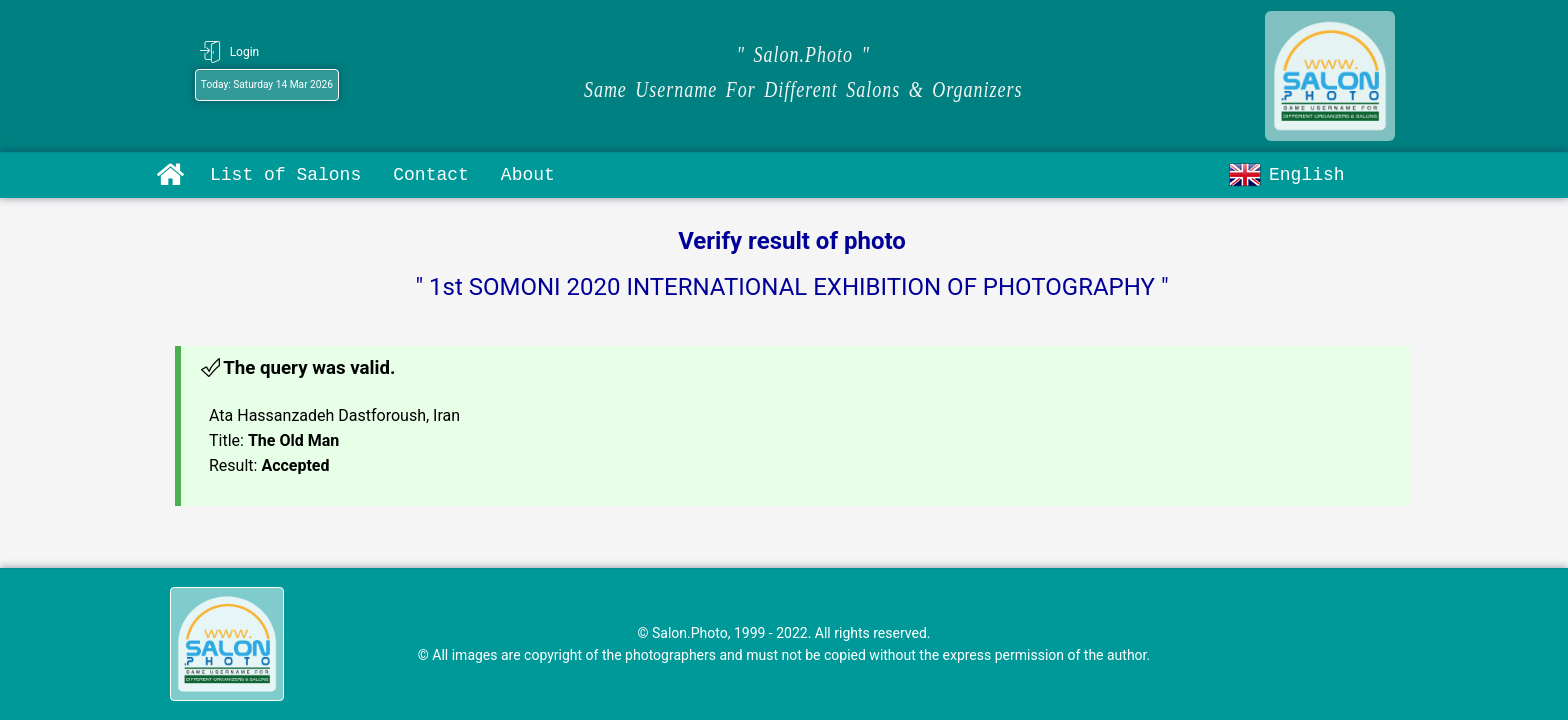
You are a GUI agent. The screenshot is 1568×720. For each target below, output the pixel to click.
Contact (431, 175)
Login (245, 52)
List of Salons (285, 175)
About (528, 175)
